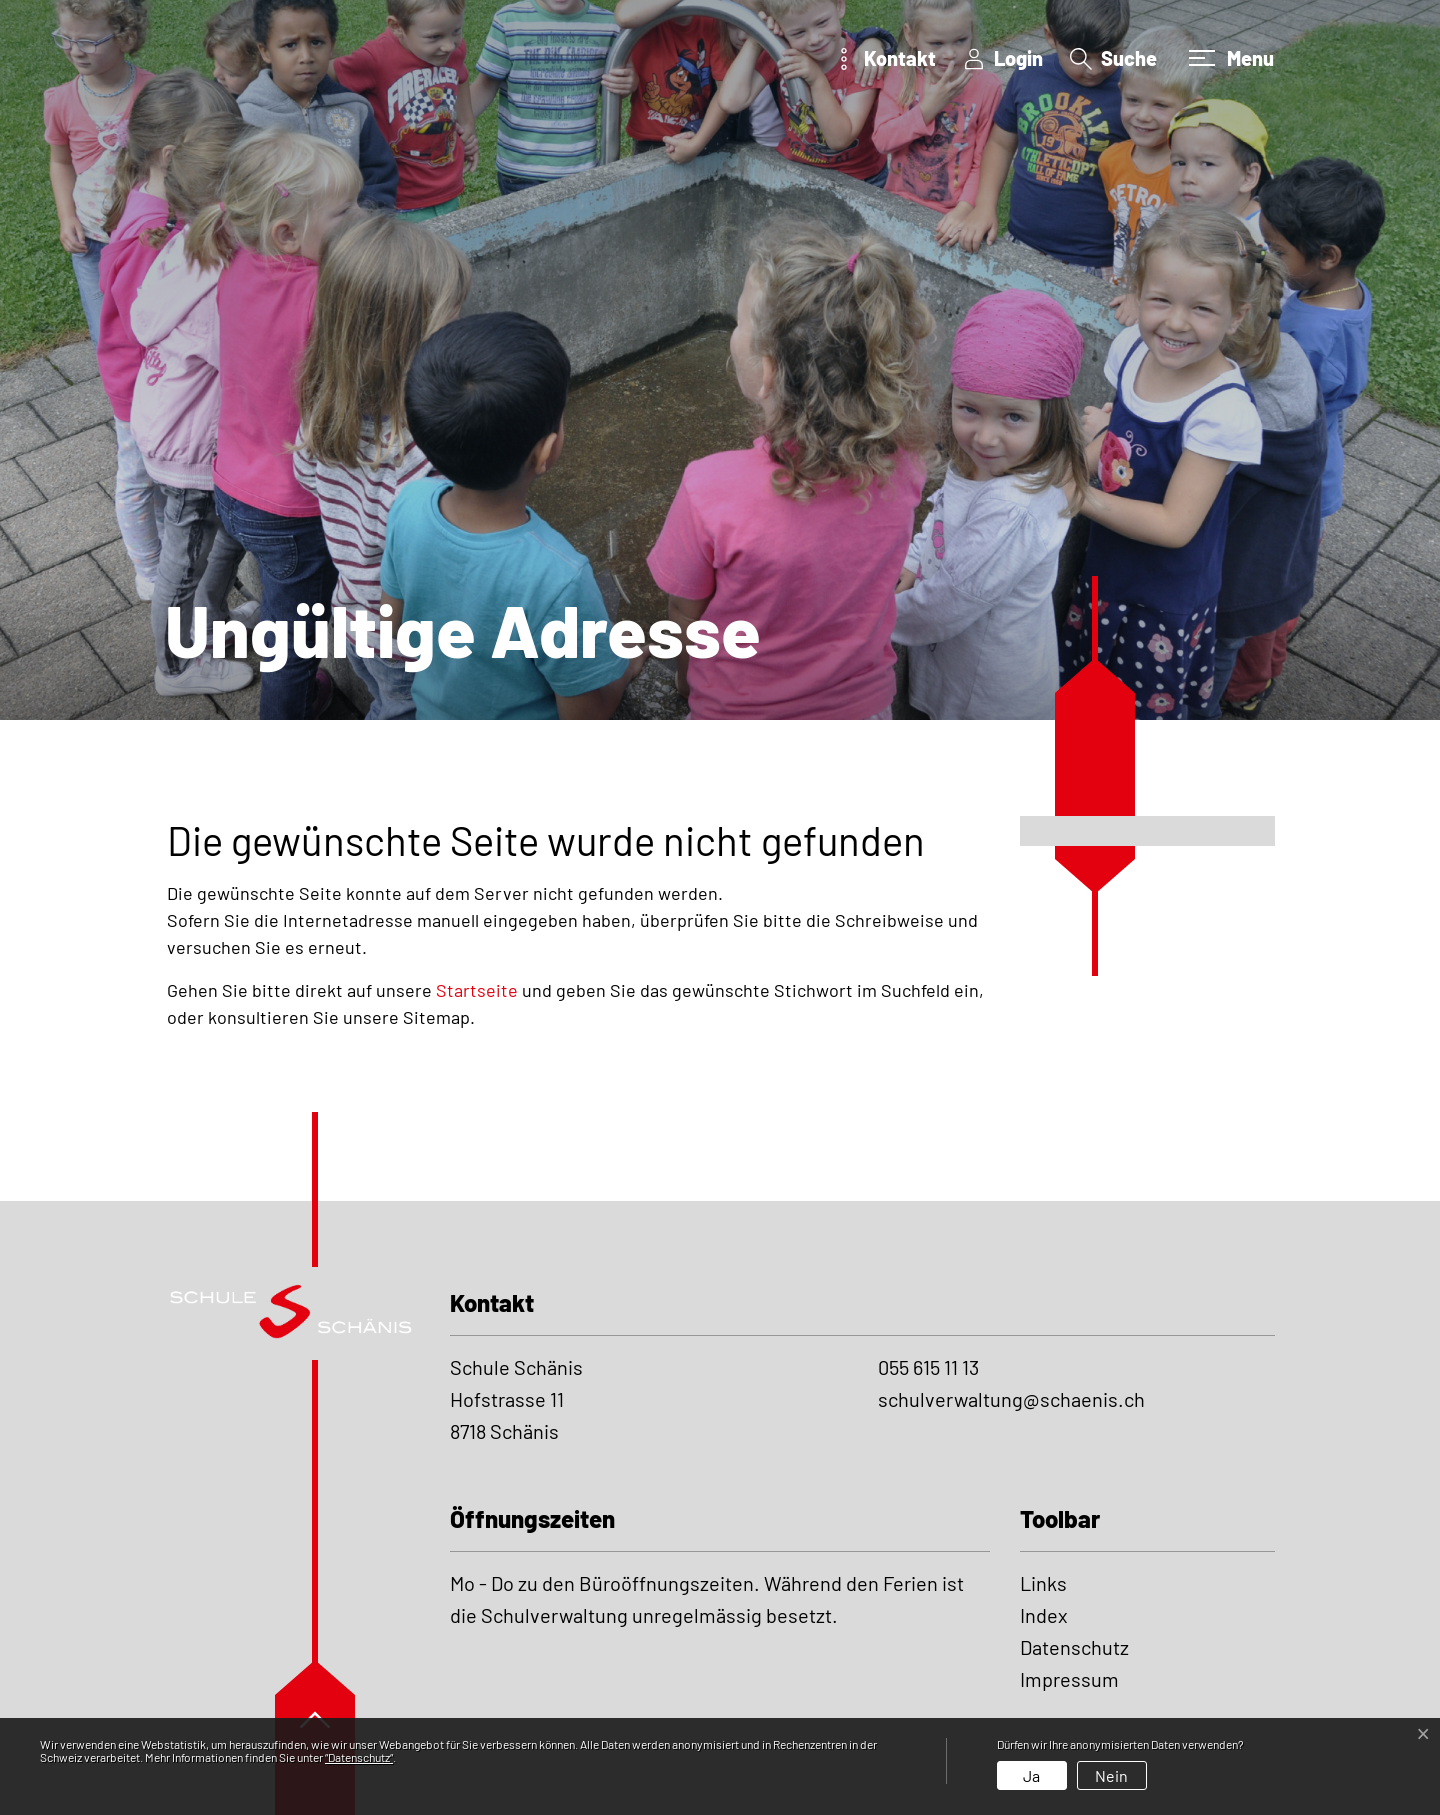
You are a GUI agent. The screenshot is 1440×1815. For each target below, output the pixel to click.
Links (1043, 1583)
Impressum (1069, 1679)
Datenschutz (1074, 1647)
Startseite (477, 990)
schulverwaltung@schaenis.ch (1011, 1399)
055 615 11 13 (928, 1367)
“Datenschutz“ (359, 1757)
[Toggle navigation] (1229, 58)
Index (1044, 1615)
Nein (1111, 1775)
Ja (1031, 1775)
